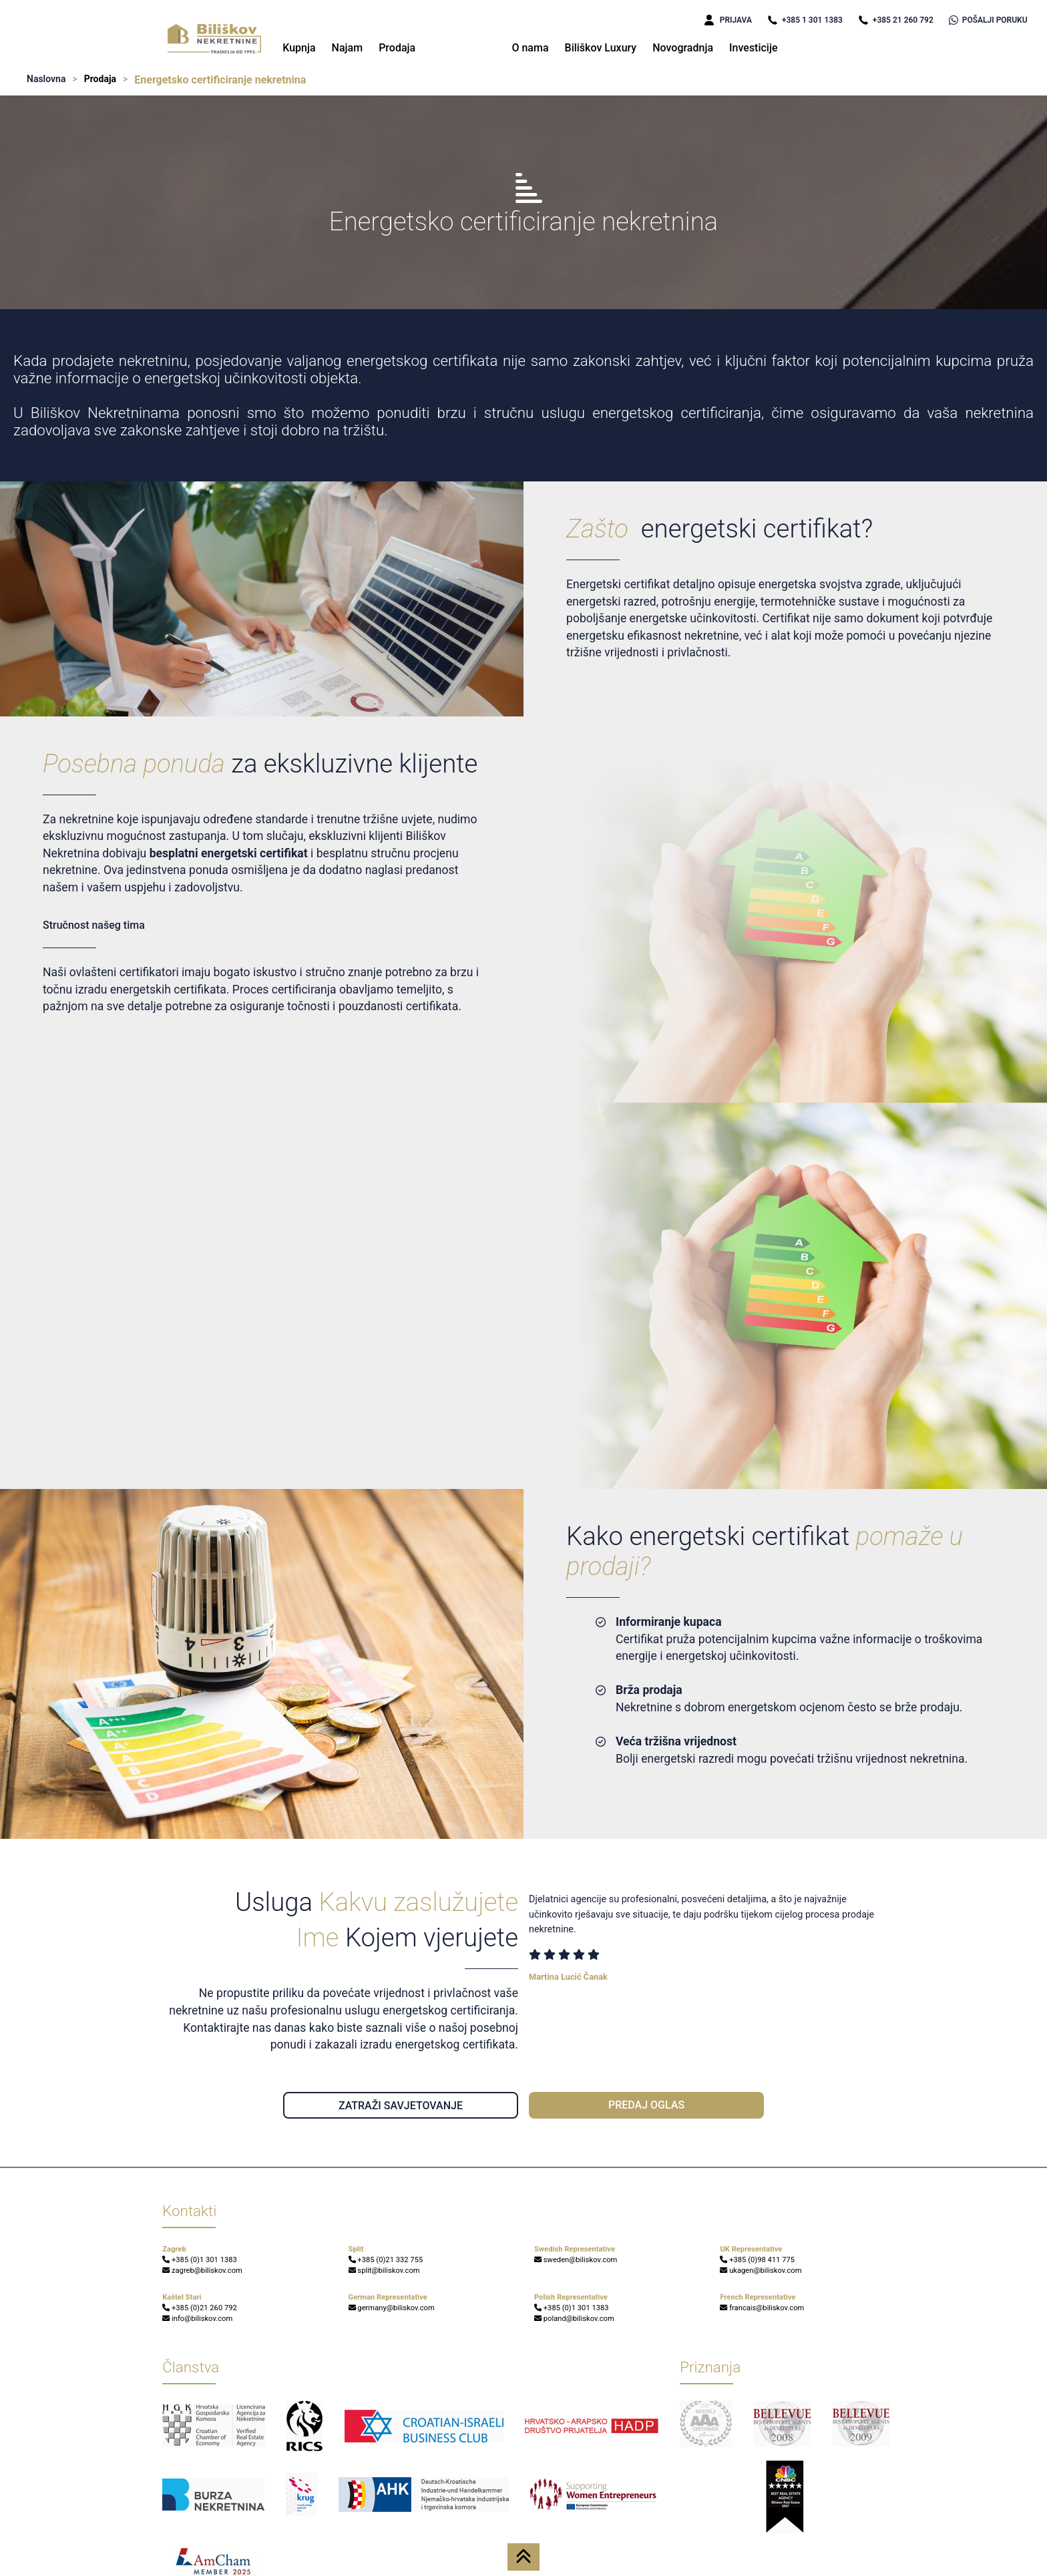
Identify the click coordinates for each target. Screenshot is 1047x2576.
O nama (529, 47)
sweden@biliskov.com (575, 2260)
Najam (347, 47)
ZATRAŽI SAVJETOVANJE (401, 2105)
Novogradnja (682, 47)
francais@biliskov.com (762, 2308)
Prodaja (397, 47)
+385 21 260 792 (895, 20)
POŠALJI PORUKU (988, 20)
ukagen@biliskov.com (760, 2270)
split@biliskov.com (384, 2270)
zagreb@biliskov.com (202, 2270)
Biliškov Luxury (601, 47)
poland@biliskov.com (574, 2318)
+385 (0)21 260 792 (199, 2308)
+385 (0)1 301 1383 (199, 2260)
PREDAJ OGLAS (646, 2105)
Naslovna (46, 78)
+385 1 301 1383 (805, 20)
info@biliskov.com (197, 2318)
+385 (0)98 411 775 (757, 2260)
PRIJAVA (728, 20)
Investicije (753, 47)
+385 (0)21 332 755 (386, 2260)
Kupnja (298, 47)
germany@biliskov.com (392, 2308)
